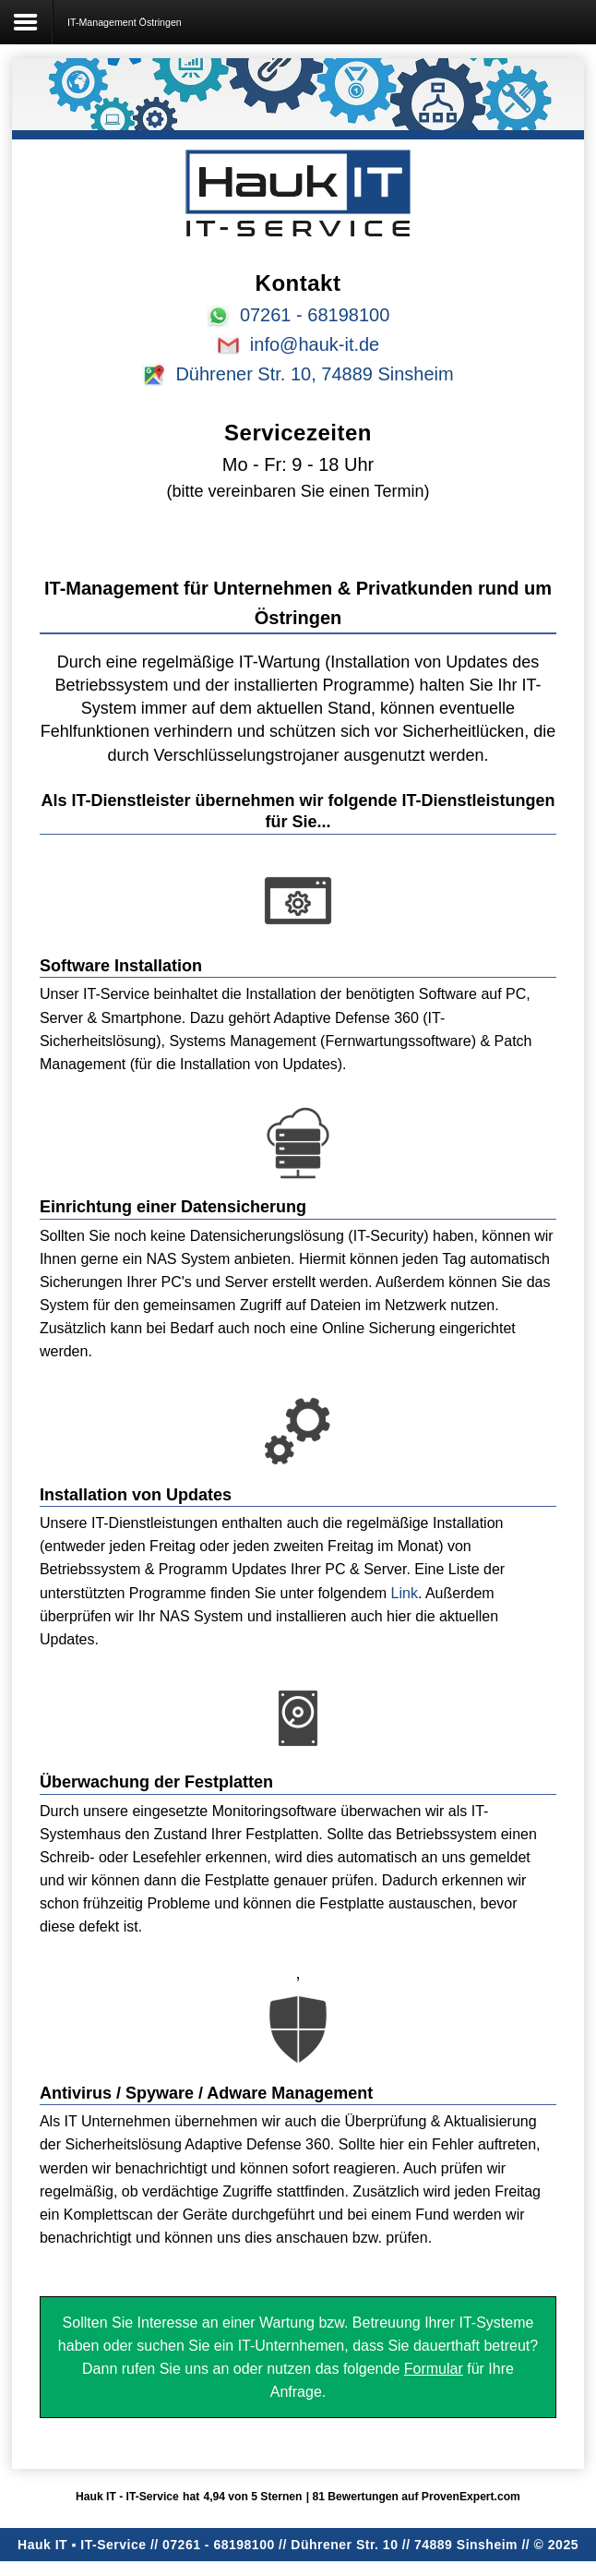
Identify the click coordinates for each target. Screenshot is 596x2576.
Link (404, 1593)
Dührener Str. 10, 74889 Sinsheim (314, 374)
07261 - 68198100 (314, 315)
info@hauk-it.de (314, 344)
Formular (433, 2369)
